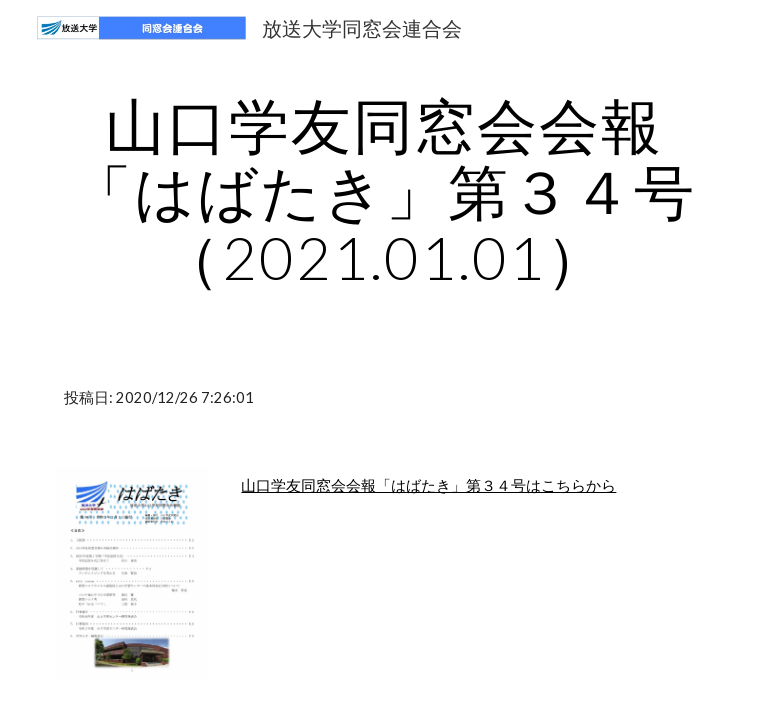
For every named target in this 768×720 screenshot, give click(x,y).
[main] (383, 191)
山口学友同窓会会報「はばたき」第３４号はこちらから (428, 485)
